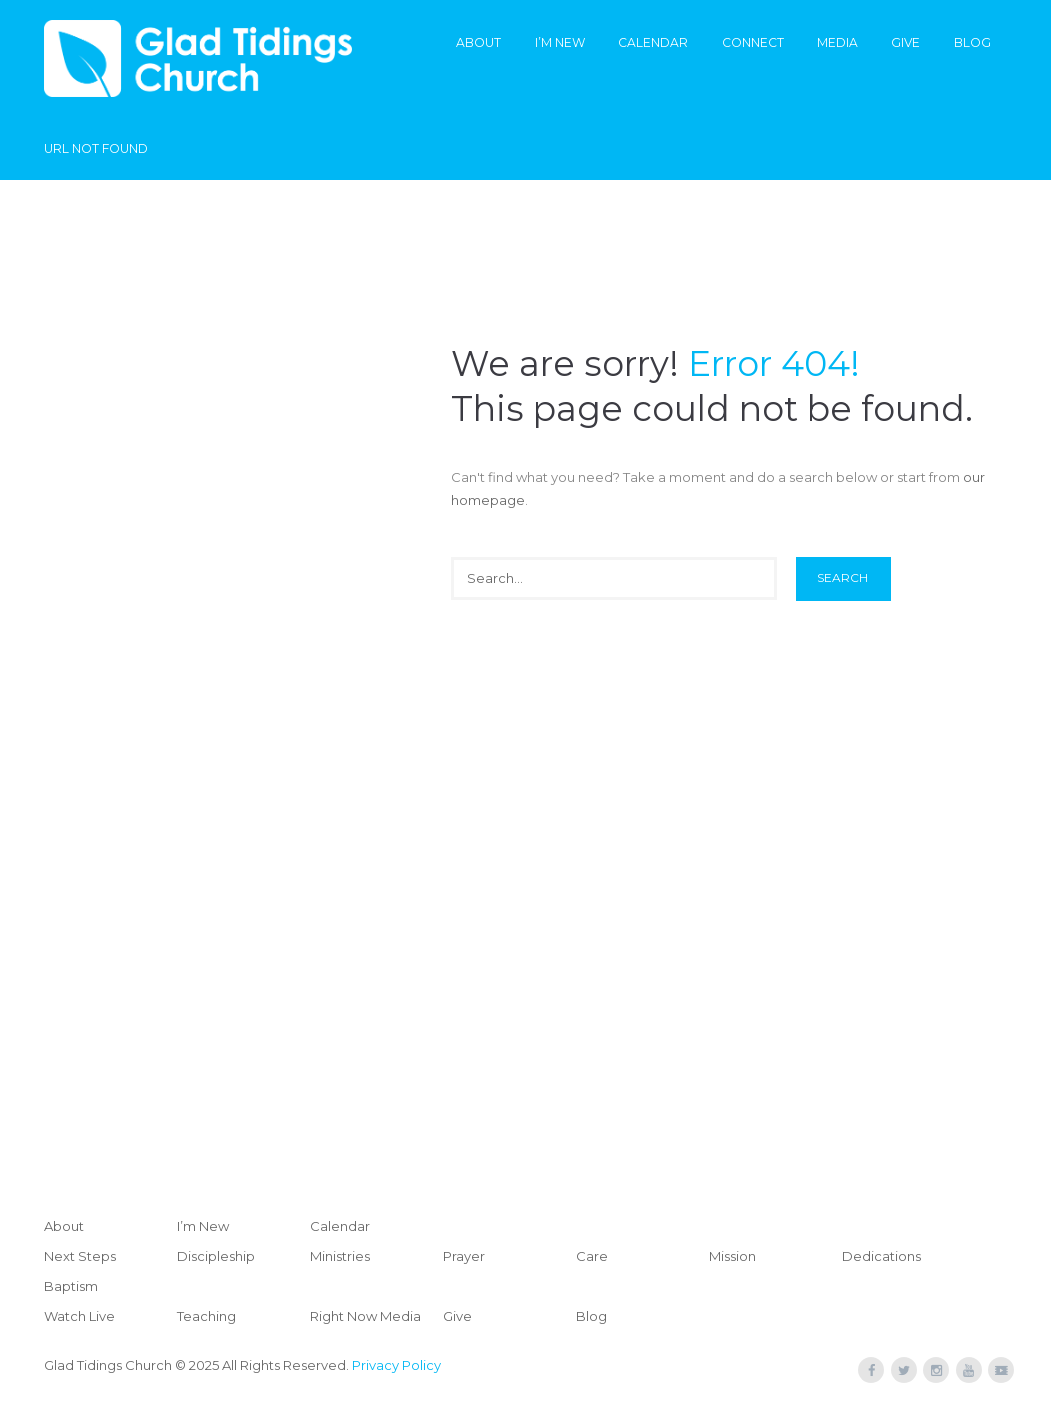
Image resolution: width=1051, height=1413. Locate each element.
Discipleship (216, 1256)
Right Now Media (365, 1316)
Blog (972, 42)
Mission (732, 1256)
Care (592, 1256)
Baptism (71, 1286)
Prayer (464, 1256)
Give (905, 42)
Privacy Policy (396, 1365)
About (478, 42)
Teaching (206, 1316)
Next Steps (80, 1256)
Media (837, 42)
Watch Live (79, 1316)
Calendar (653, 42)
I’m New (560, 42)
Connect (753, 42)
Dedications (881, 1256)
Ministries (340, 1256)
